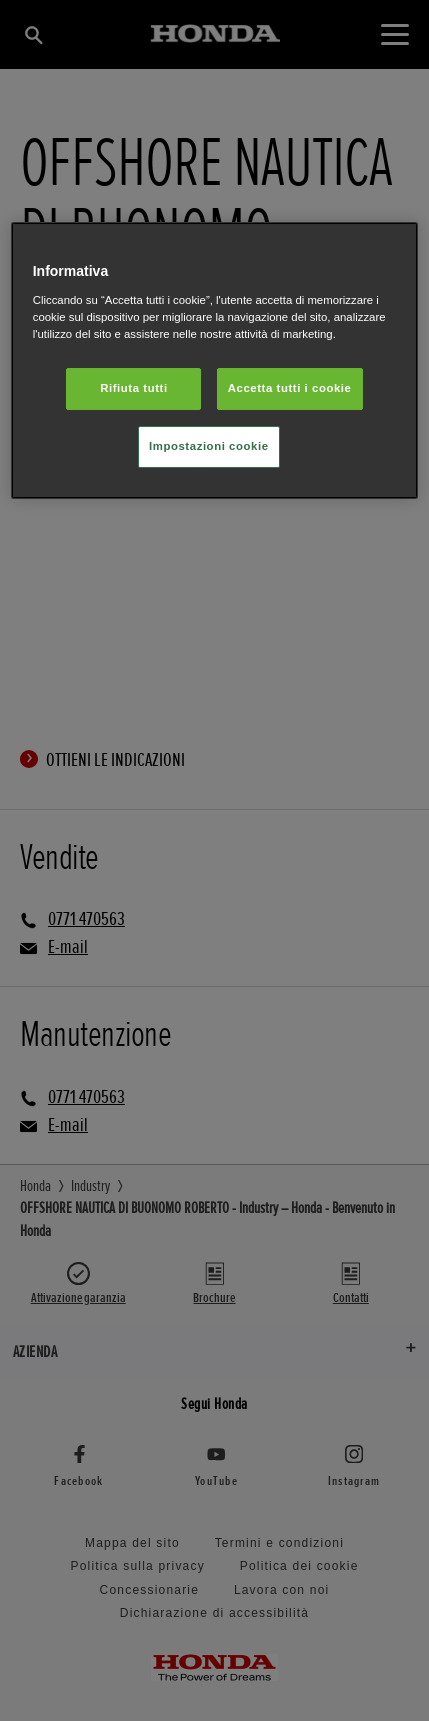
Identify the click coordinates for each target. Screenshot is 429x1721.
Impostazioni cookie (209, 446)
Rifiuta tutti (133, 388)
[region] (215, 360)
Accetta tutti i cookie (290, 388)
